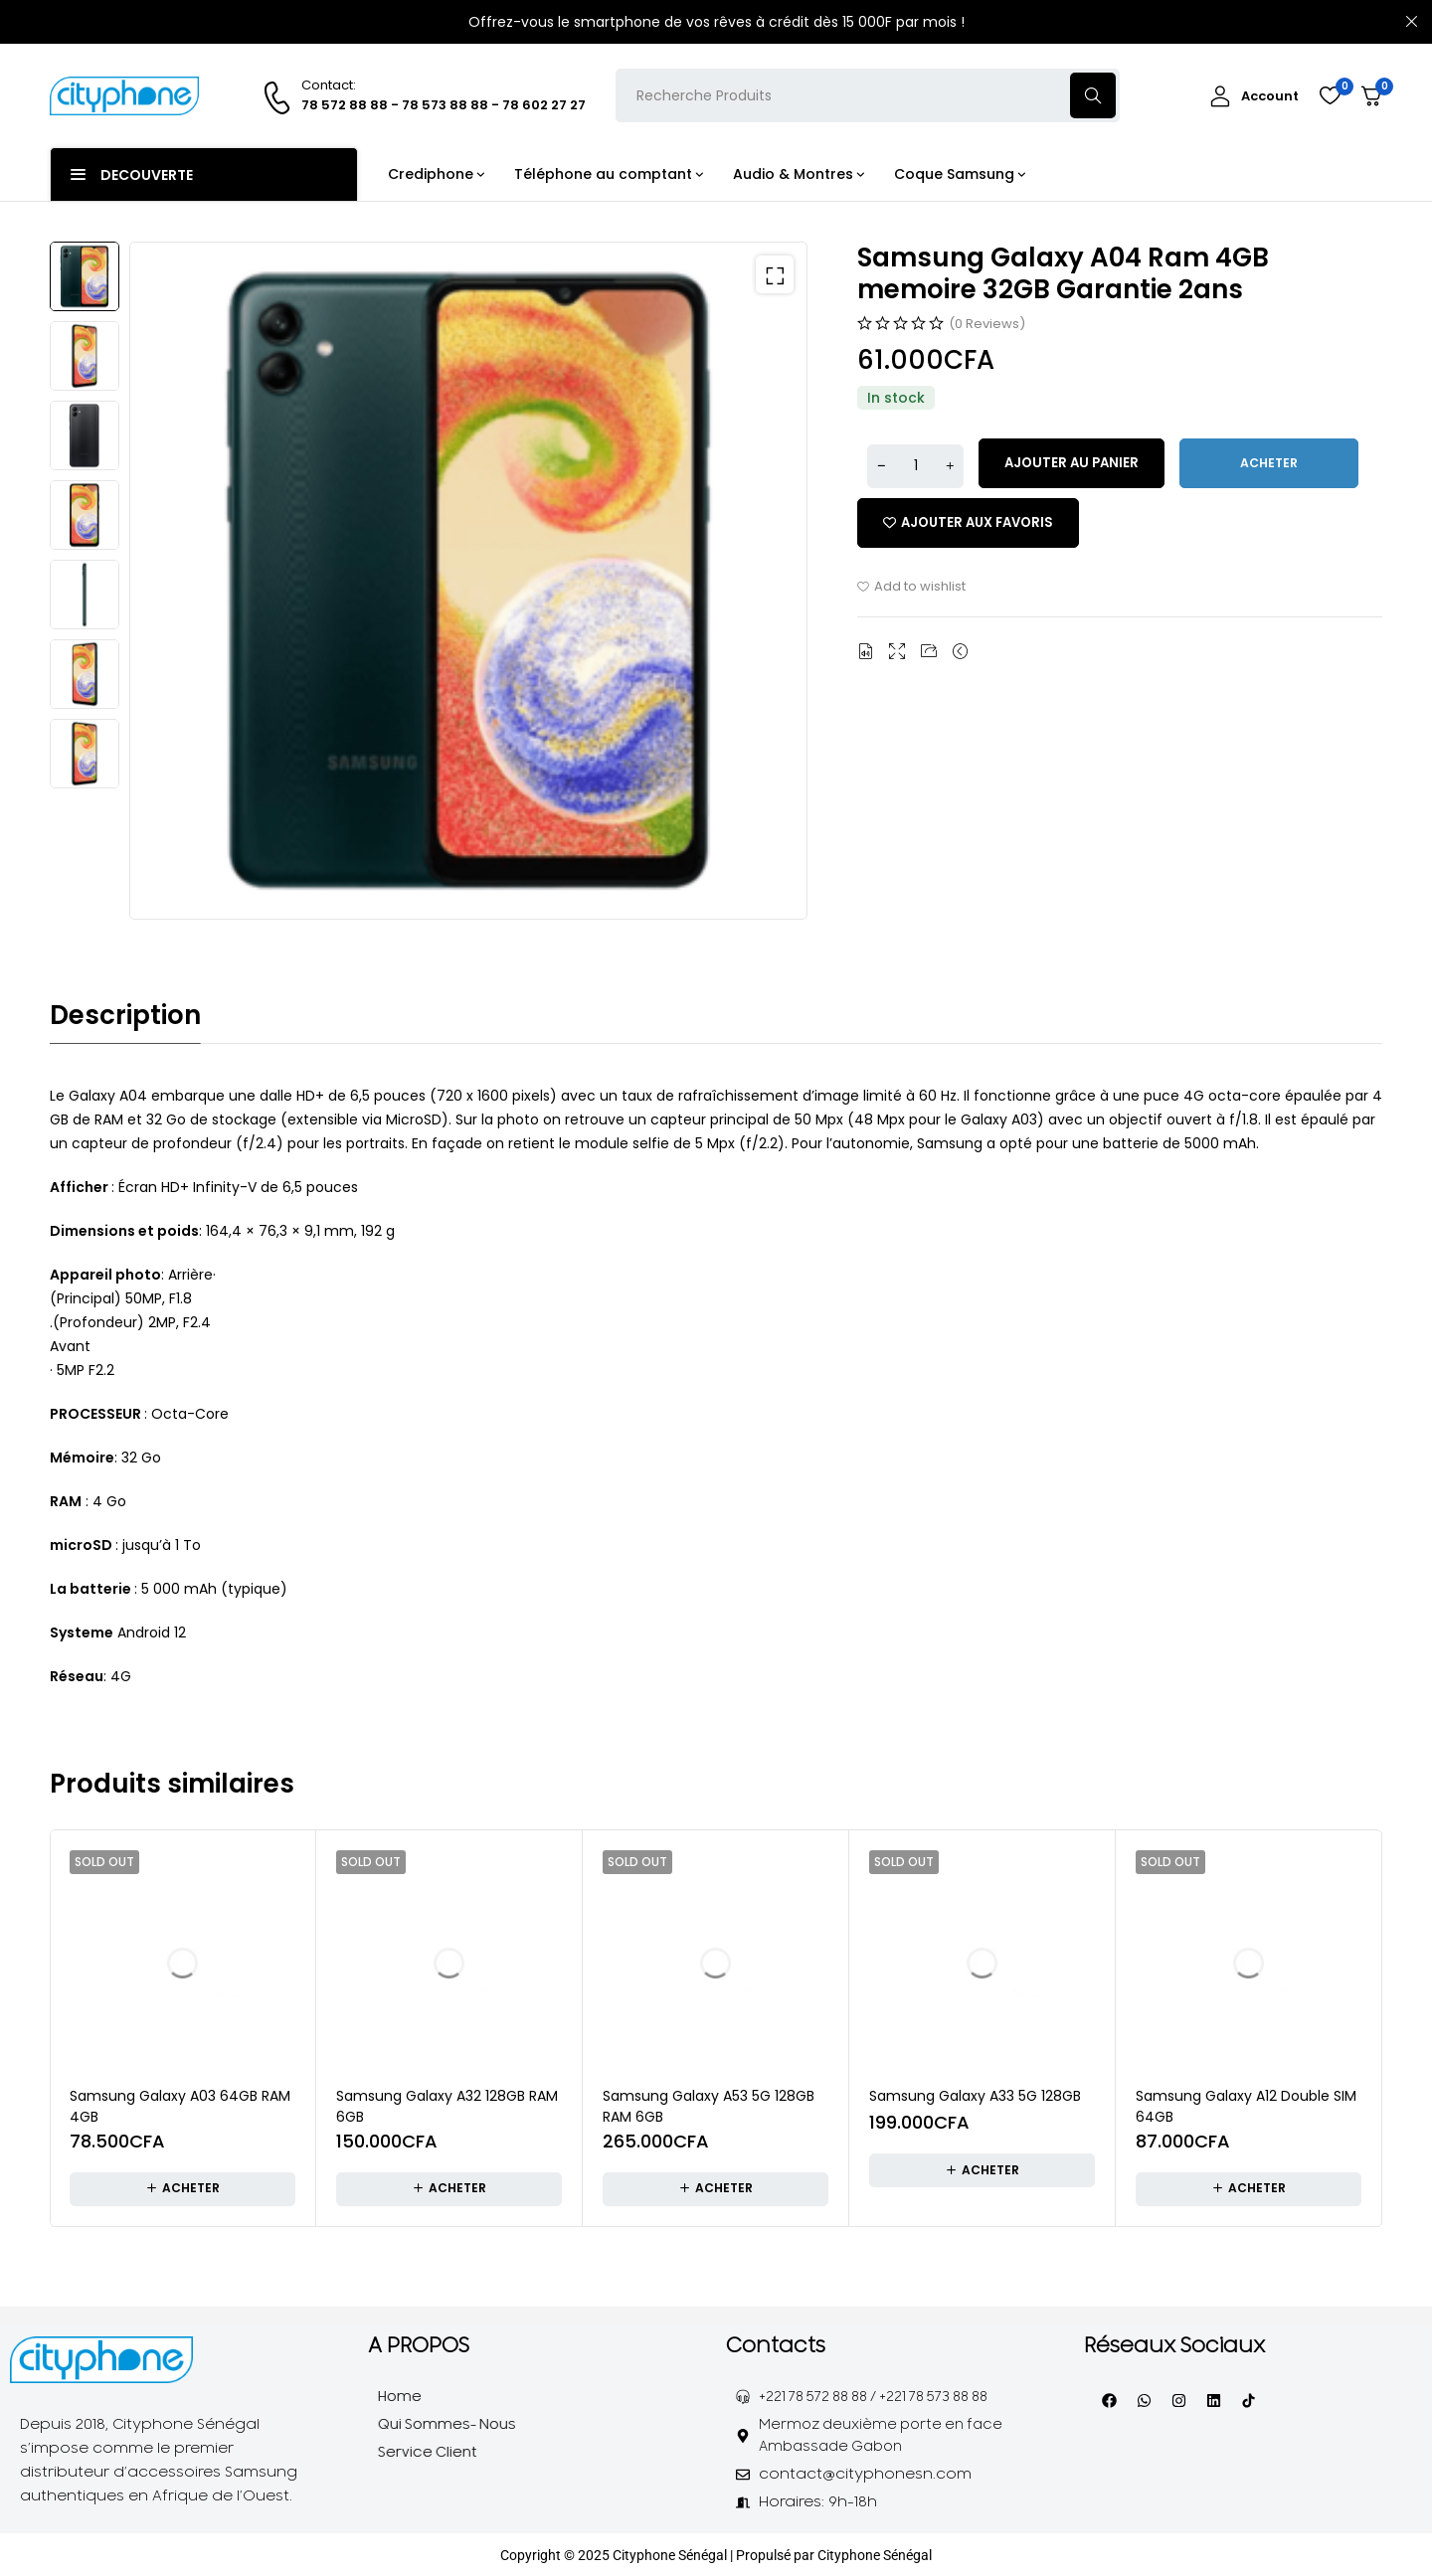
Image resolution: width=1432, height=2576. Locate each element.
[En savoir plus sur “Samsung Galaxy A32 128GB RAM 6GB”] (449, 2188)
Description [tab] (125, 1015)
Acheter (1282, 463)
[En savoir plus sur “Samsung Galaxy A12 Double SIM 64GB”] (1248, 2188)
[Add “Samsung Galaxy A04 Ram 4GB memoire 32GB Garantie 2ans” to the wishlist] (974, 523)
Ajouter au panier (1082, 463)
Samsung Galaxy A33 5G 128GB (975, 2095)
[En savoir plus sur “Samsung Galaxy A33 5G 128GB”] (982, 2169)
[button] (768, 281)
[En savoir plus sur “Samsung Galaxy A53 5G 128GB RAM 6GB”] (715, 2188)
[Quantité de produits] (919, 465)
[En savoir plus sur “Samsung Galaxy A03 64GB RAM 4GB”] (182, 2188)
